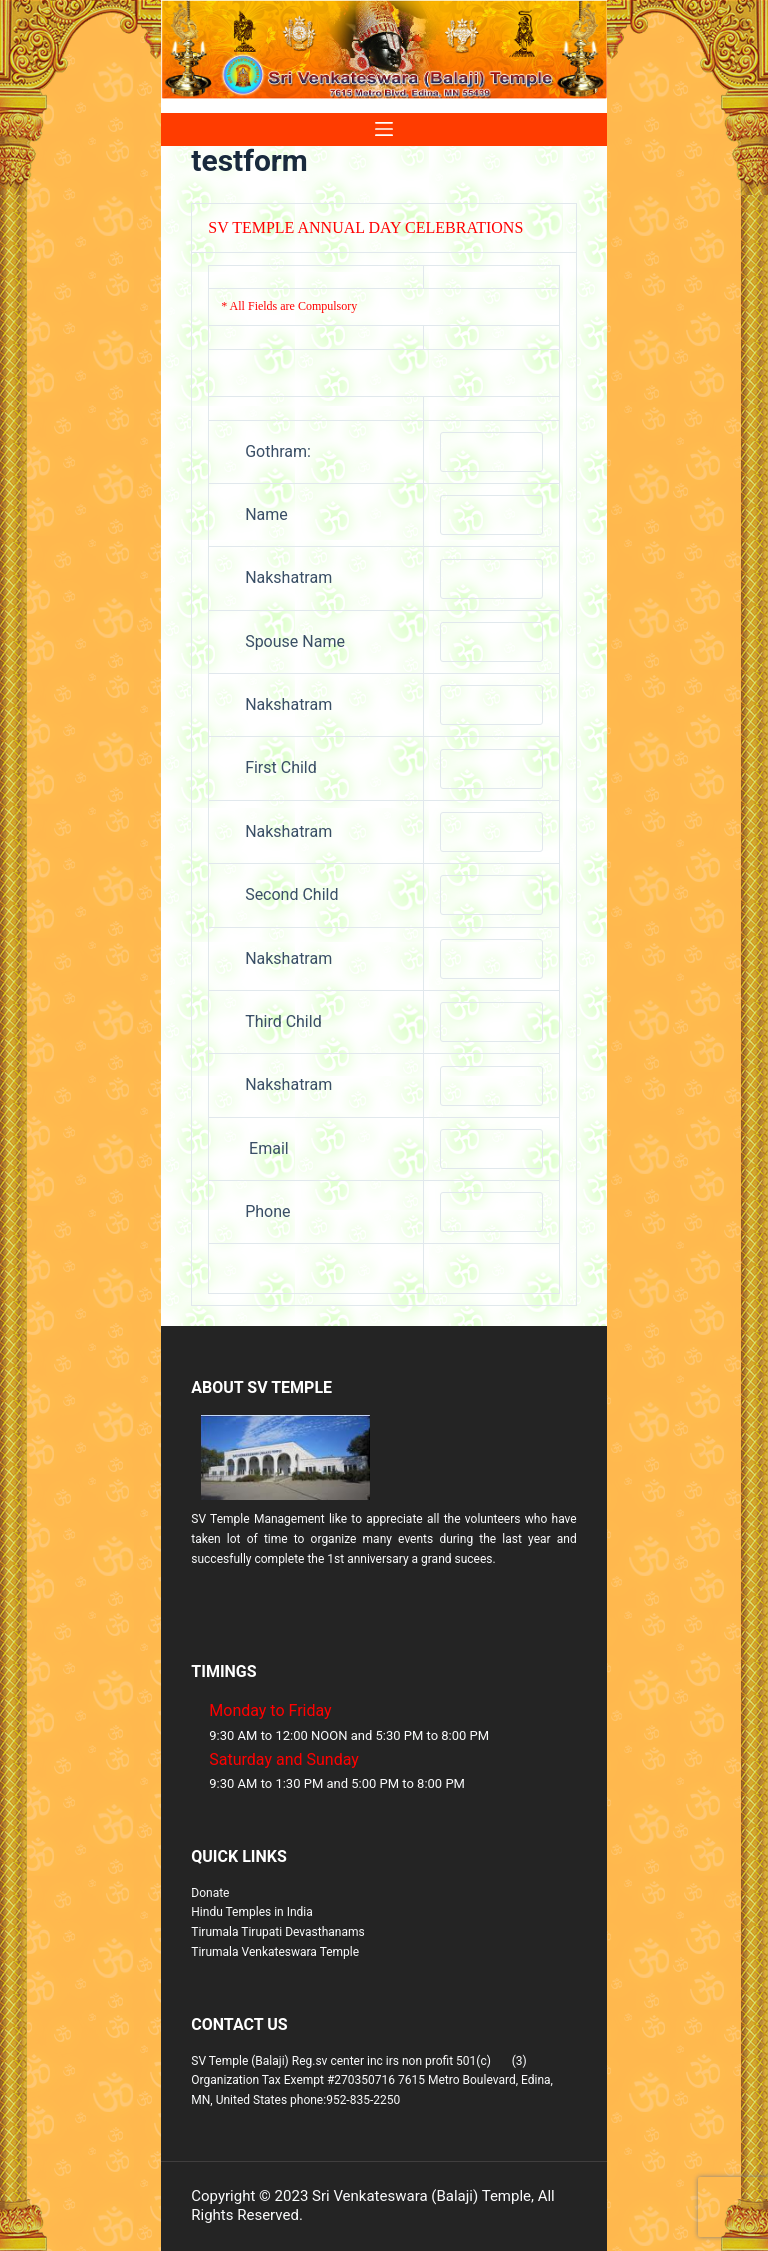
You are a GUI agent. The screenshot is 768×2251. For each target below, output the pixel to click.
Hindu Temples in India (252, 1912)
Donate (210, 1893)
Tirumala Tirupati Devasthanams (277, 1932)
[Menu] (383, 129)
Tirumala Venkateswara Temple (275, 1952)
